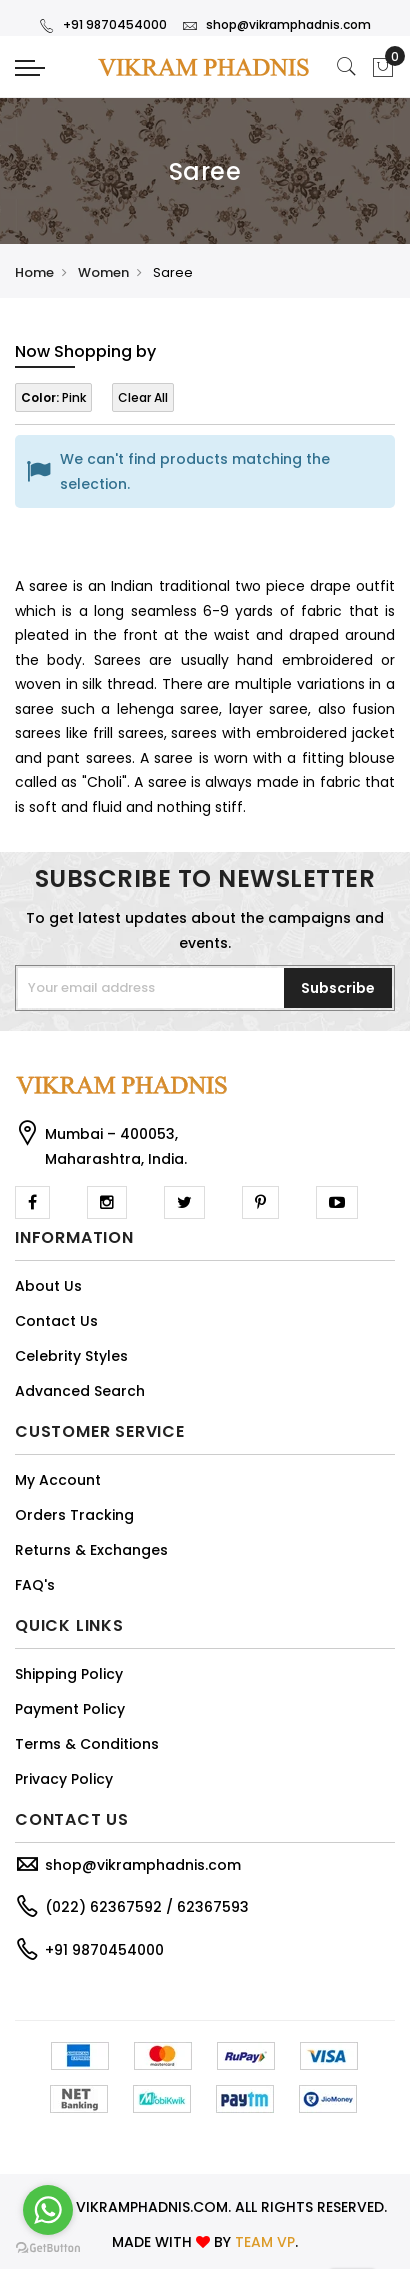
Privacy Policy (64, 1779)
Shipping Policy (69, 1674)
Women (103, 272)
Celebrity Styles (71, 1356)
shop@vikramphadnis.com (276, 24)
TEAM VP (265, 2242)
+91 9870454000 (103, 24)
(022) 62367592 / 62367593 (147, 1907)
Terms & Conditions (87, 1744)
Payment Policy (70, 1709)
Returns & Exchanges (91, 1550)
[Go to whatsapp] (48, 2210)
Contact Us (56, 1321)
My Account (58, 1480)
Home (34, 272)
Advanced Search (80, 1391)
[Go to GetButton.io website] (48, 2248)
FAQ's (35, 1585)
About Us (48, 1286)
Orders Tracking (74, 1515)
